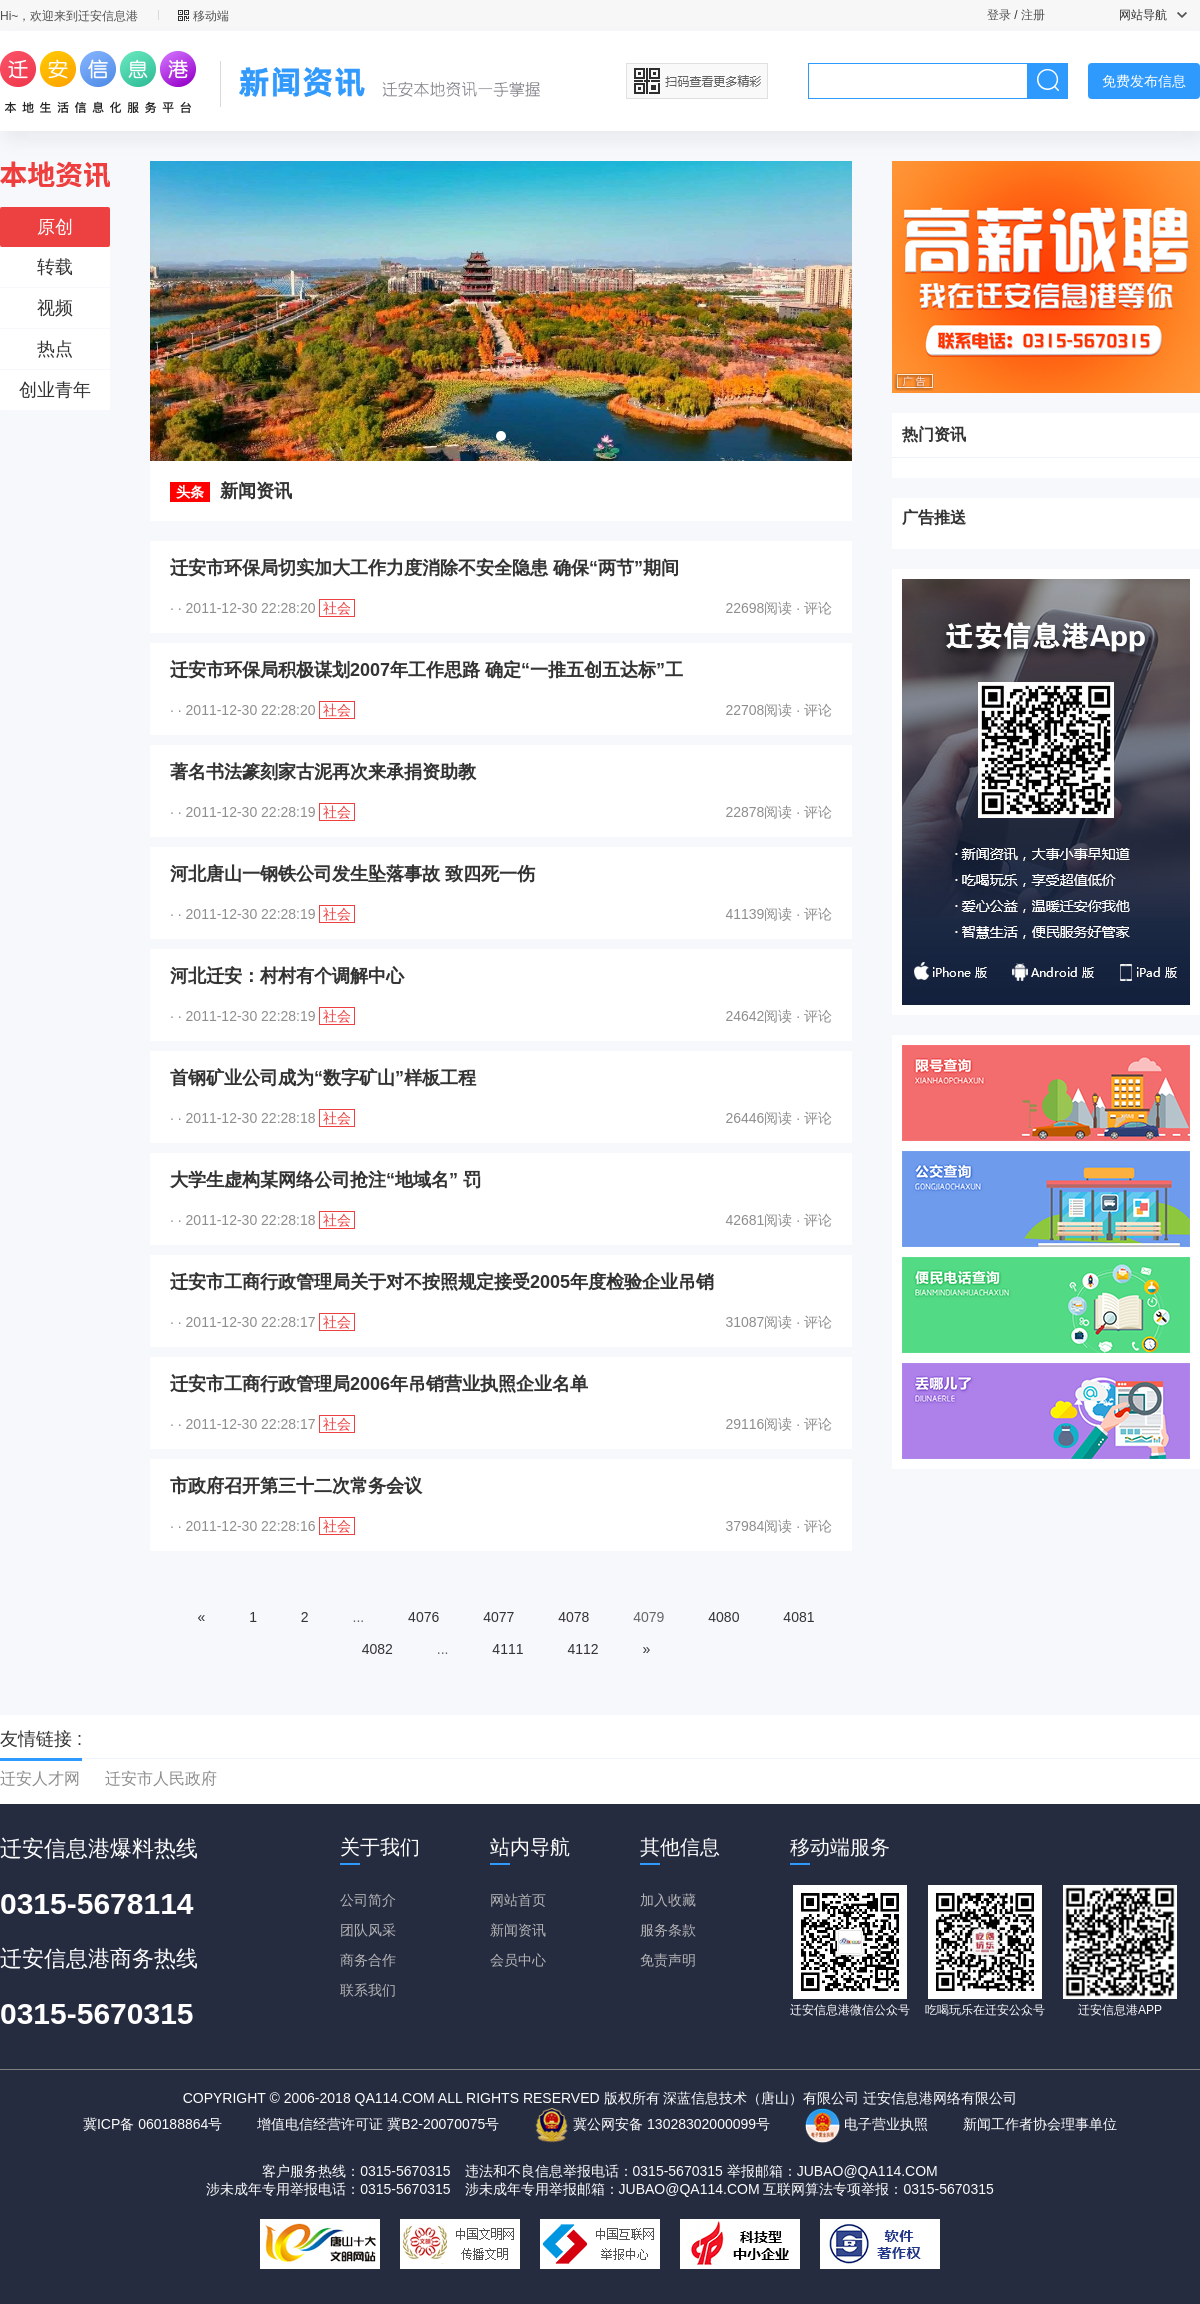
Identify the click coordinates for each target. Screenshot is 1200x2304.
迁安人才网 (40, 1778)
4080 (723, 1617)
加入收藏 (668, 1900)
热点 (55, 349)
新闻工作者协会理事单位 (1040, 2124)
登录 (999, 15)
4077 (498, 1617)
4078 (573, 1617)
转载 (55, 267)
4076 (423, 1617)
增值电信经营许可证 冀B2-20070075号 (378, 2124)
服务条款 (668, 1930)
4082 (377, 1649)
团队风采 (368, 1930)
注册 (1033, 15)
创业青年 (55, 390)
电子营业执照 (866, 2124)
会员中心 (518, 1960)
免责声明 (668, 1960)
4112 (582, 1649)
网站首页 (518, 1900)
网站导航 (1153, 15)
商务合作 (368, 1960)
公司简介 (368, 1900)
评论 (818, 608)
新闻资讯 (518, 1930)
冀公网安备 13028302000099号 (652, 2124)
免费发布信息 (1144, 81)
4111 (507, 1649)
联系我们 (368, 1990)
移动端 (203, 16)
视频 (55, 308)
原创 (55, 227)
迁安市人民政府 (161, 1778)
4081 (798, 1617)
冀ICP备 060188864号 (152, 2124)
